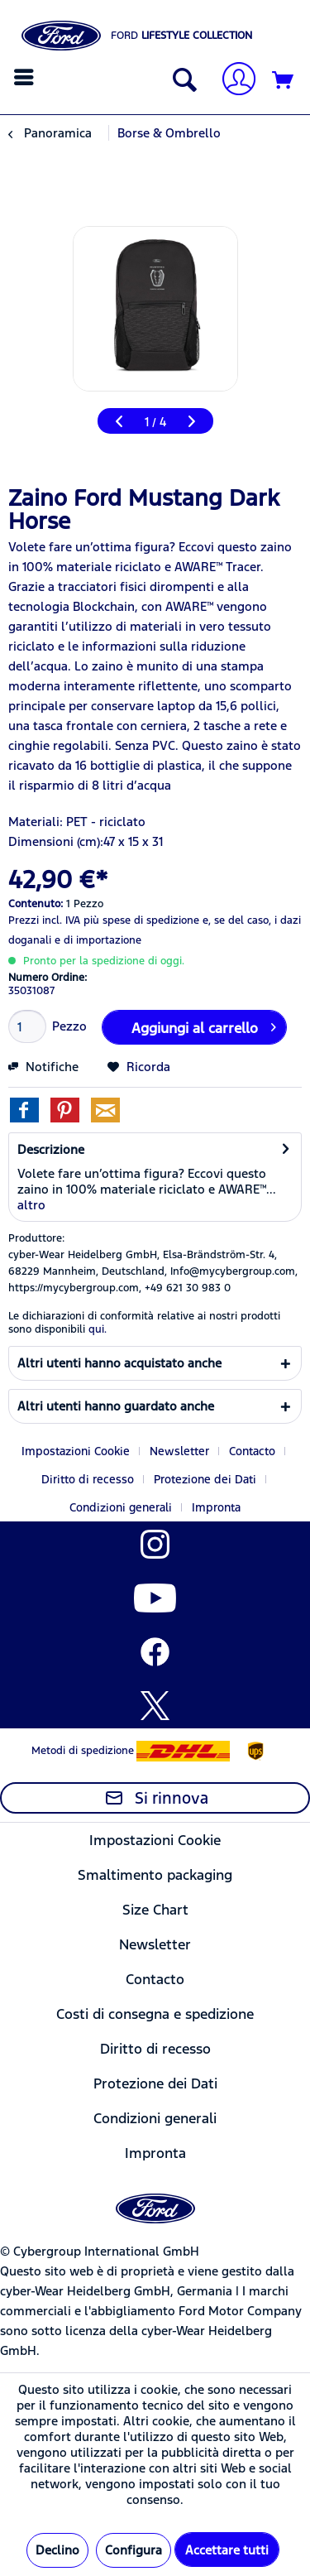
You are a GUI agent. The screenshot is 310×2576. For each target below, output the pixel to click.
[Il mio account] (232, 80)
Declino (57, 2550)
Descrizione (50, 1149)
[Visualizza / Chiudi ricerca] (181, 81)
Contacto (252, 1451)
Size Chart (155, 1910)
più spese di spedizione (141, 920)
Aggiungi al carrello (203, 1025)
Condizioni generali (120, 1507)
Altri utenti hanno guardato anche (115, 1406)
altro (31, 1205)
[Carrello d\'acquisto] (283, 81)
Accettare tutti (227, 2550)
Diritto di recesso (87, 1479)
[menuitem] (26, 77)
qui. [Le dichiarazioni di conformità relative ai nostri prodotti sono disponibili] (97, 1329)
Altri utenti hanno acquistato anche (119, 1363)
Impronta (216, 1507)
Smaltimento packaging (155, 1875)
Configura (133, 2550)
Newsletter (179, 1451)
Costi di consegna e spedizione (155, 2014)
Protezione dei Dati (205, 1479)
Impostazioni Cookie (75, 1451)
